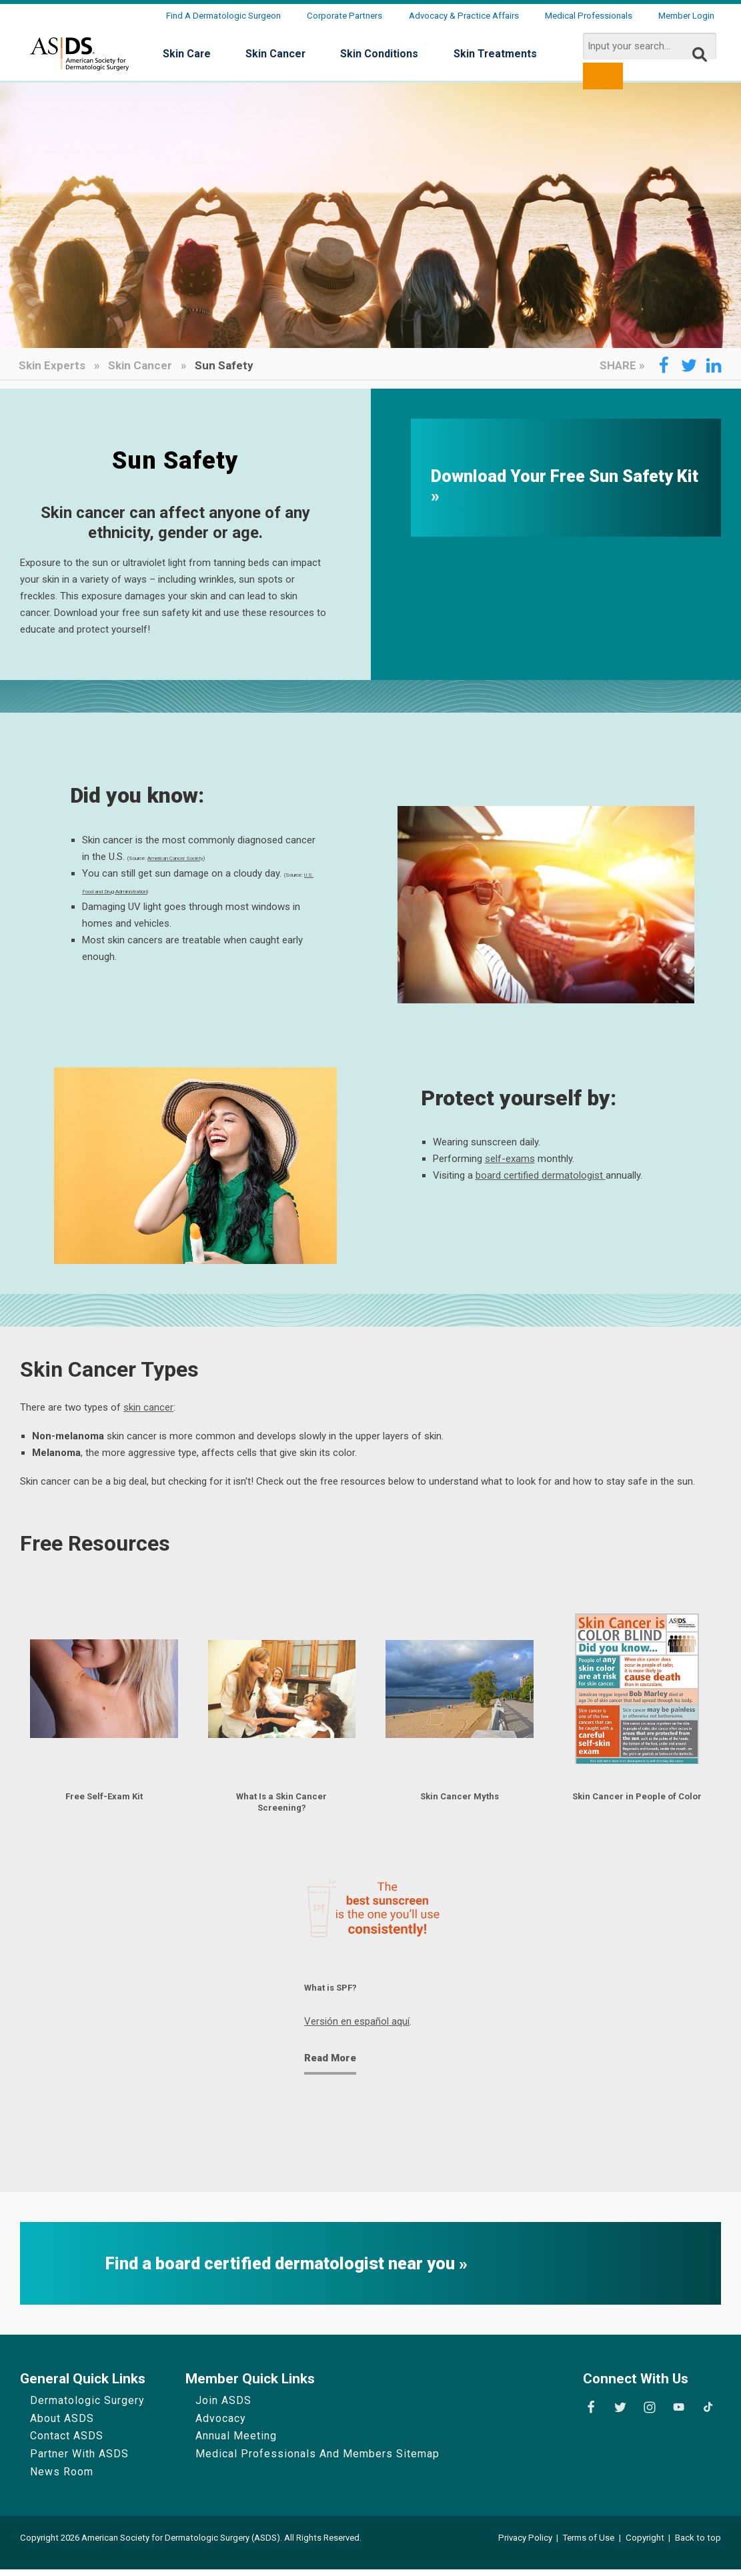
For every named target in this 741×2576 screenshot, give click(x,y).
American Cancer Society (175, 858)
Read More (330, 2065)
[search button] (603, 76)
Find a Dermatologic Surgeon (223, 16)
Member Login (686, 16)
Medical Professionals (588, 16)
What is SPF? (336, 1993)
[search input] (649, 46)
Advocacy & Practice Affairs (464, 16)
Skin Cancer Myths (459, 1797)
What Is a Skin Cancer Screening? (281, 1804)
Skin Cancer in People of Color (637, 1804)
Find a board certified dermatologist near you (282, 2270)
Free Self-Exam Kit (104, 1797)
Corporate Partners (344, 16)
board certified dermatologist (541, 1175)
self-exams (510, 1159)
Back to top (698, 2545)
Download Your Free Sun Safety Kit (564, 476)
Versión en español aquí (357, 2029)
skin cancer (148, 1407)
